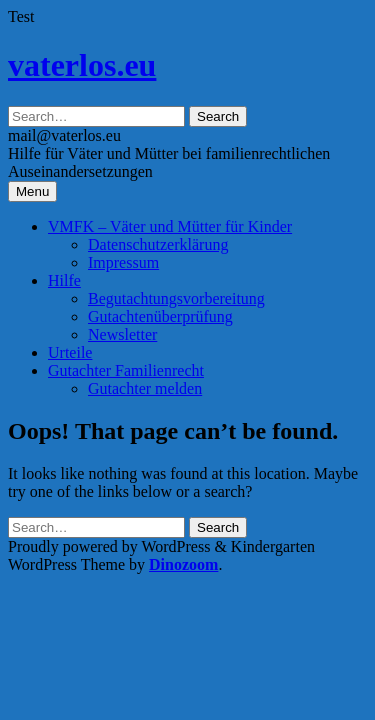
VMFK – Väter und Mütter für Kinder (170, 226)
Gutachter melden (145, 388)
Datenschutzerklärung (158, 244)
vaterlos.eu (82, 65)
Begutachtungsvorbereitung (176, 298)
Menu (32, 191)
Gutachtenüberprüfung (160, 316)
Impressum (123, 262)
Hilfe (64, 280)
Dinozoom (183, 564)
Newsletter (122, 334)
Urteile (70, 352)
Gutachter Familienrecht (126, 370)
